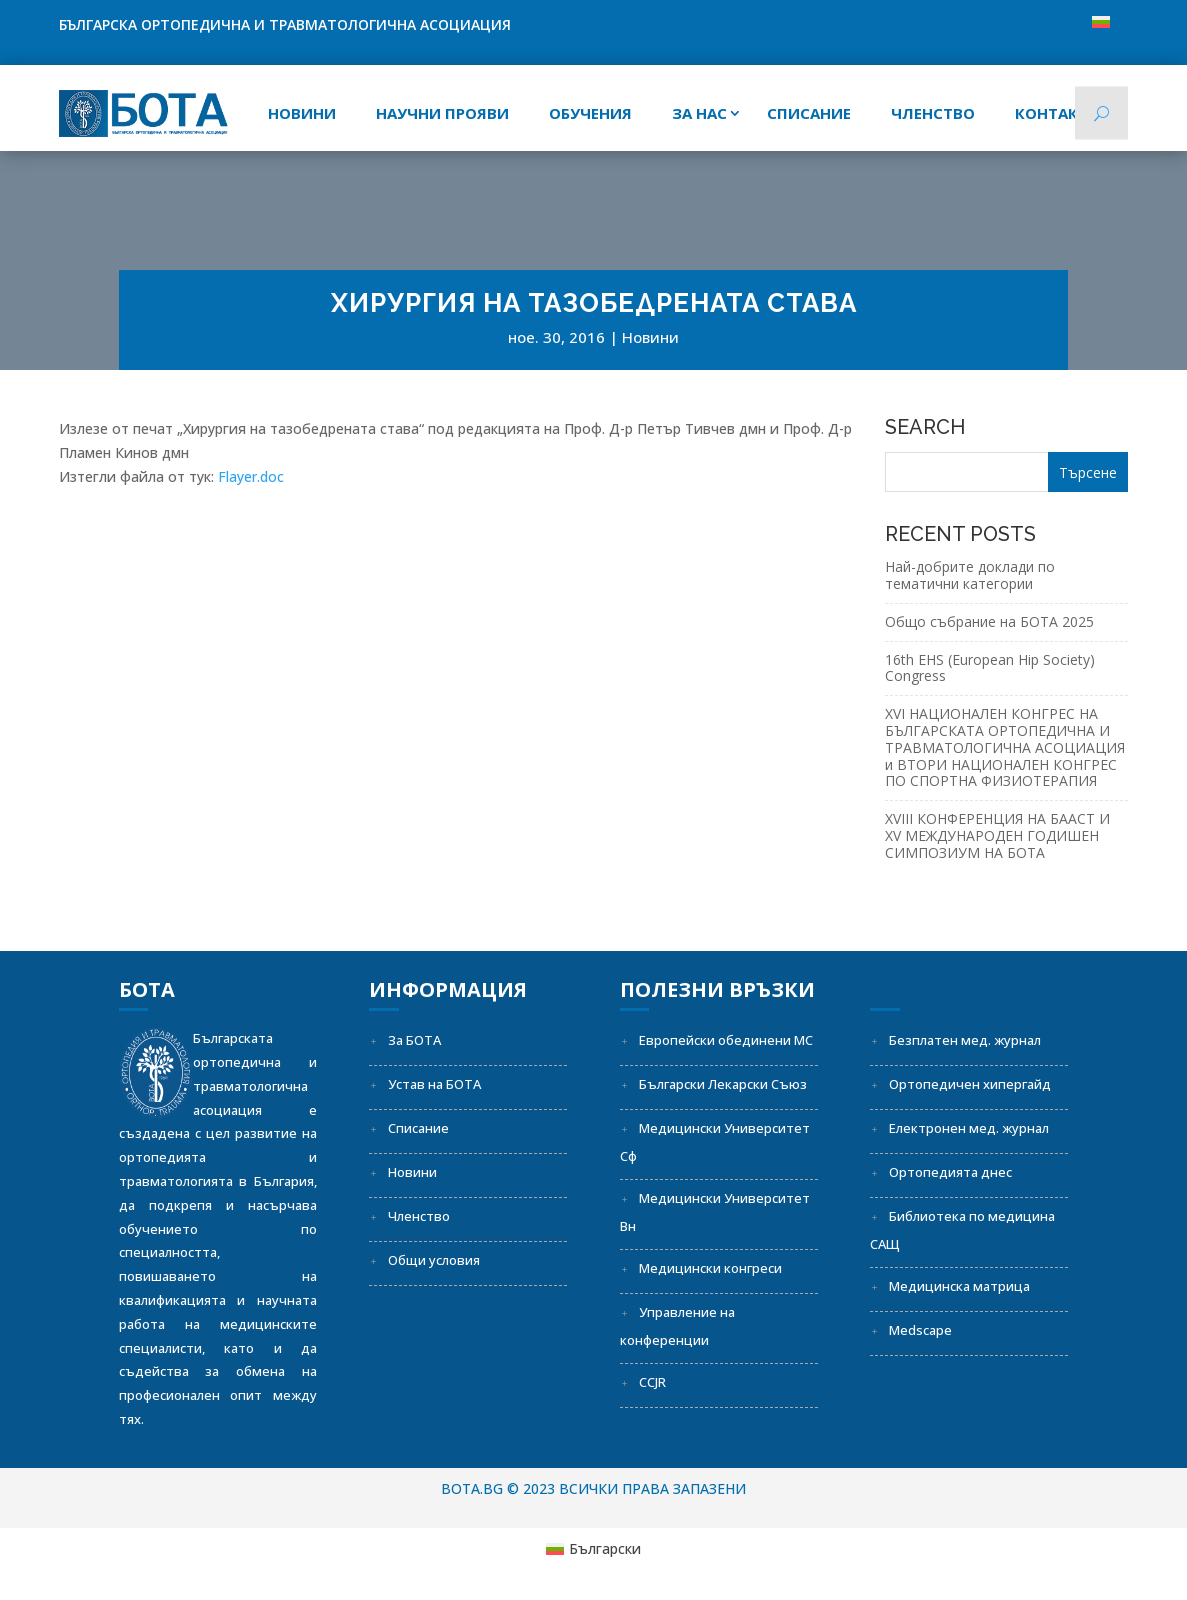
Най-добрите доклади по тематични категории (970, 575)
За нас (699, 113)
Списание (418, 1128)
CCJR (652, 1382)
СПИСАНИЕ (809, 113)
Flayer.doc (251, 476)
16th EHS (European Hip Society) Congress (990, 668)
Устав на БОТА (434, 1084)
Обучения (590, 113)
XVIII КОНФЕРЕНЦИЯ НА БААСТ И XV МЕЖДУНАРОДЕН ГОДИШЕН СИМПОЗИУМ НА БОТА (997, 835)
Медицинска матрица (959, 1286)
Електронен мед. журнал (969, 1128)
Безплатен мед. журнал (965, 1040)
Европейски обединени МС (726, 1040)
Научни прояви (442, 113)
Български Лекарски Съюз (723, 1084)
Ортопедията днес (950, 1172)
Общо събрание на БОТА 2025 (989, 621)
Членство (933, 113)
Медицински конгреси (710, 1268)
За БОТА (414, 1040)
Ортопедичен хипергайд (970, 1084)
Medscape (920, 1330)
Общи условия (434, 1260)
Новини (302, 113)
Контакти (1057, 113)
